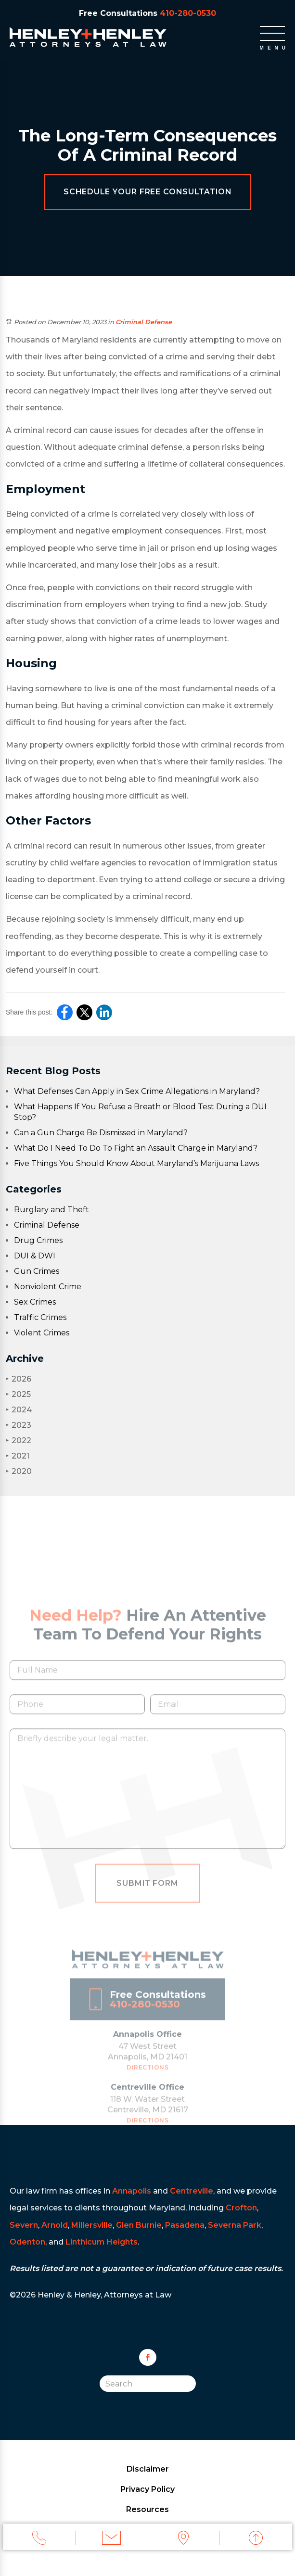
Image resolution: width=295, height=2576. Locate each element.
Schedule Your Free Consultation (148, 191)
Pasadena (185, 2225)
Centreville (191, 2190)
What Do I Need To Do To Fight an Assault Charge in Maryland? (135, 1148)
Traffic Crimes (40, 1317)
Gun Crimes (36, 1271)
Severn (24, 2225)
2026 (18, 1379)
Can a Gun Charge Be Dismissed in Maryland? (101, 1132)
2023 (18, 1425)
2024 (19, 1410)
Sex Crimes (35, 1302)
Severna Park (234, 2225)
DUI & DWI (34, 1255)
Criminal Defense (143, 322)
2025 (18, 1394)
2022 (18, 1440)
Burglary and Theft (51, 1209)
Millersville (92, 2225)
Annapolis (131, 2190)
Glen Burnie (139, 2225)
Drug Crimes (38, 1240)
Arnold (54, 2225)
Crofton (241, 2207)
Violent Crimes (41, 1332)
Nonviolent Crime (47, 1286)
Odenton (27, 2241)
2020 (19, 1471)
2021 (17, 1456)
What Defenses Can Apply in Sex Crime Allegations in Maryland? (137, 1091)
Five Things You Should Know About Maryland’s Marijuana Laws (136, 1163)
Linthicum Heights (101, 2241)
